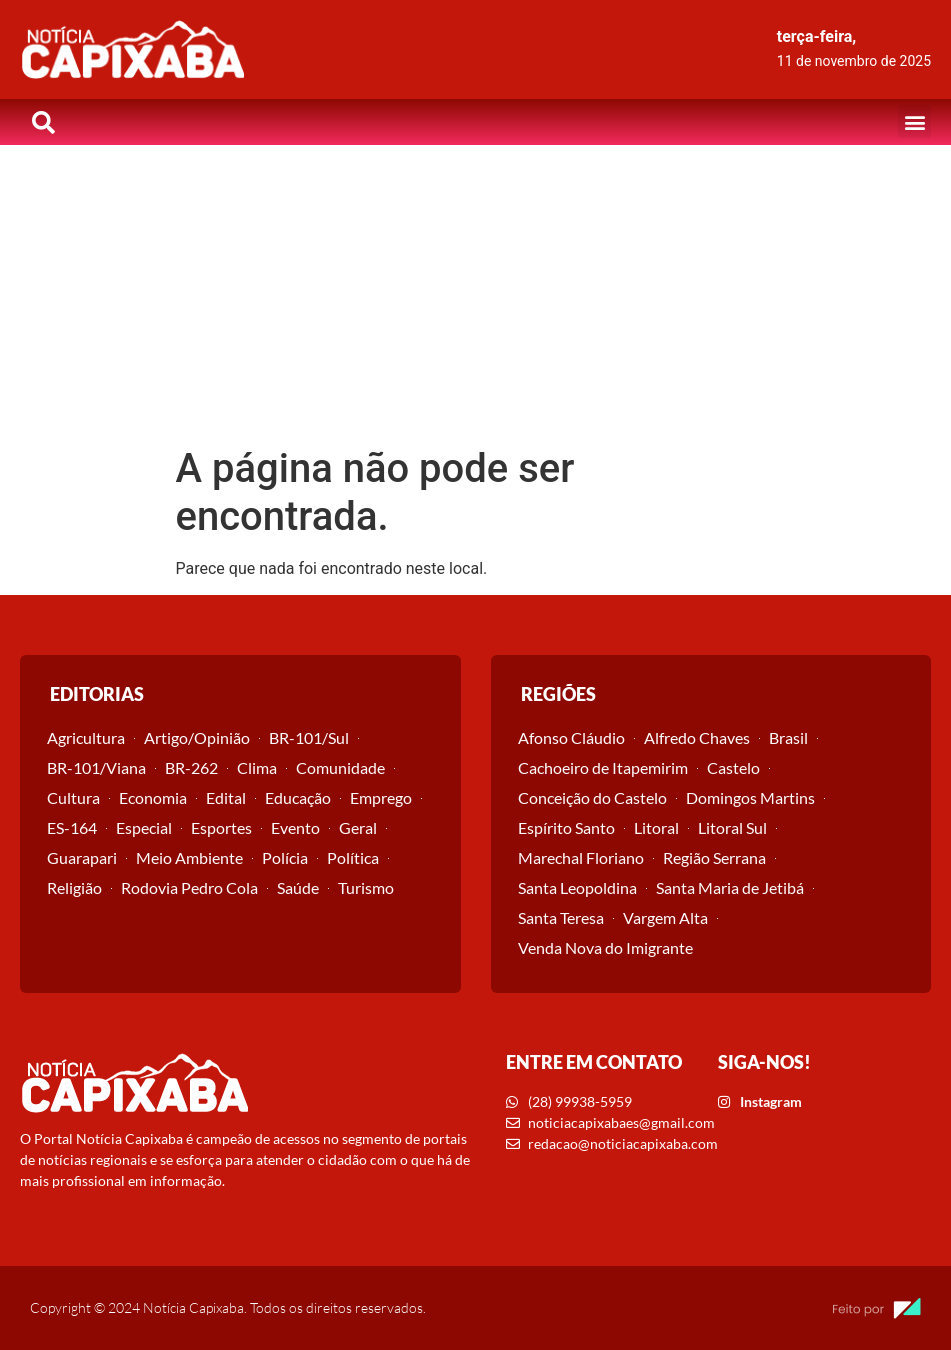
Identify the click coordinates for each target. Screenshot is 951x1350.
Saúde (298, 887)
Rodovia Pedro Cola (189, 887)
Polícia (285, 857)
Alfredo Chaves (697, 737)
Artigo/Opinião (197, 737)
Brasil (788, 737)
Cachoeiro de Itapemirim (603, 767)
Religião (74, 887)
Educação (298, 797)
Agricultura (86, 737)
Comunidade (340, 767)
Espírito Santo (566, 827)
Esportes (221, 827)
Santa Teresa (561, 917)
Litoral (656, 827)
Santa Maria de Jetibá (730, 887)
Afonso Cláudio (571, 737)
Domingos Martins (750, 797)
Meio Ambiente (189, 857)
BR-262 (191, 767)
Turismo (366, 887)
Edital (226, 797)
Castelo (733, 767)
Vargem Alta (665, 917)
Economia (153, 797)
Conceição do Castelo (592, 797)
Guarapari (82, 857)
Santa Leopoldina (577, 887)
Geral (358, 827)
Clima (257, 767)
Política (353, 857)
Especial (144, 827)
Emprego (381, 797)
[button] (914, 121)
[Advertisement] (475, 295)
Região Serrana (714, 857)
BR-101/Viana (96, 767)
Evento (295, 827)
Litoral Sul (732, 827)
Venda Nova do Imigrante (605, 947)
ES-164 (72, 827)
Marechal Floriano (581, 857)
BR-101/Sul (309, 737)
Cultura (73, 797)
